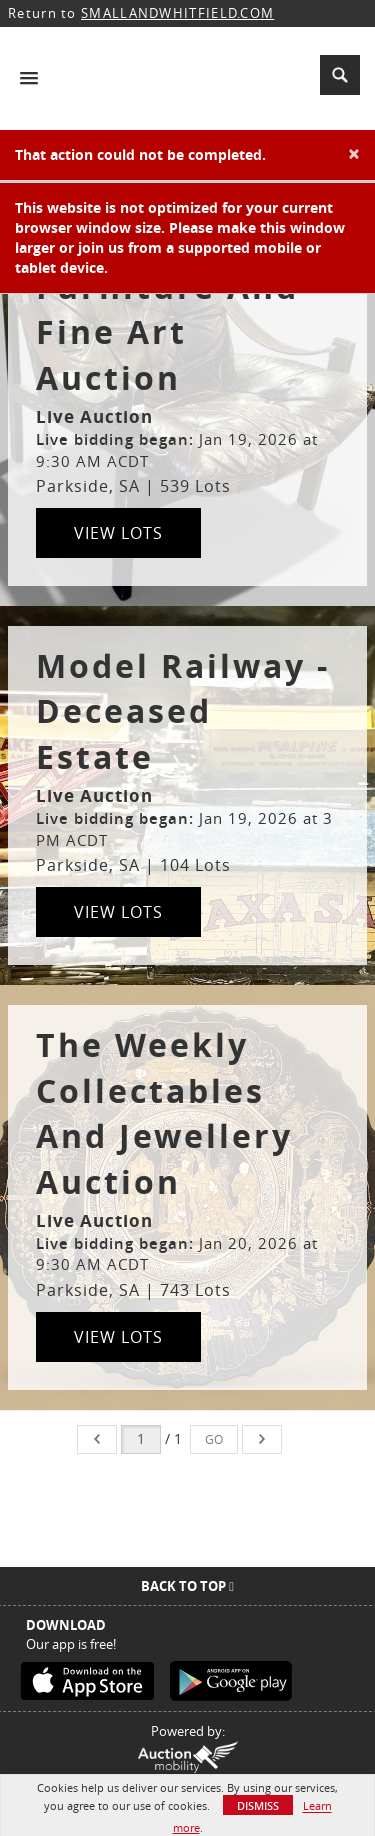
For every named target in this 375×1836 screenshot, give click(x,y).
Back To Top (187, 1586)
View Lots (118, 533)
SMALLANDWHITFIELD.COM (177, 13)
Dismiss (258, 1805)
